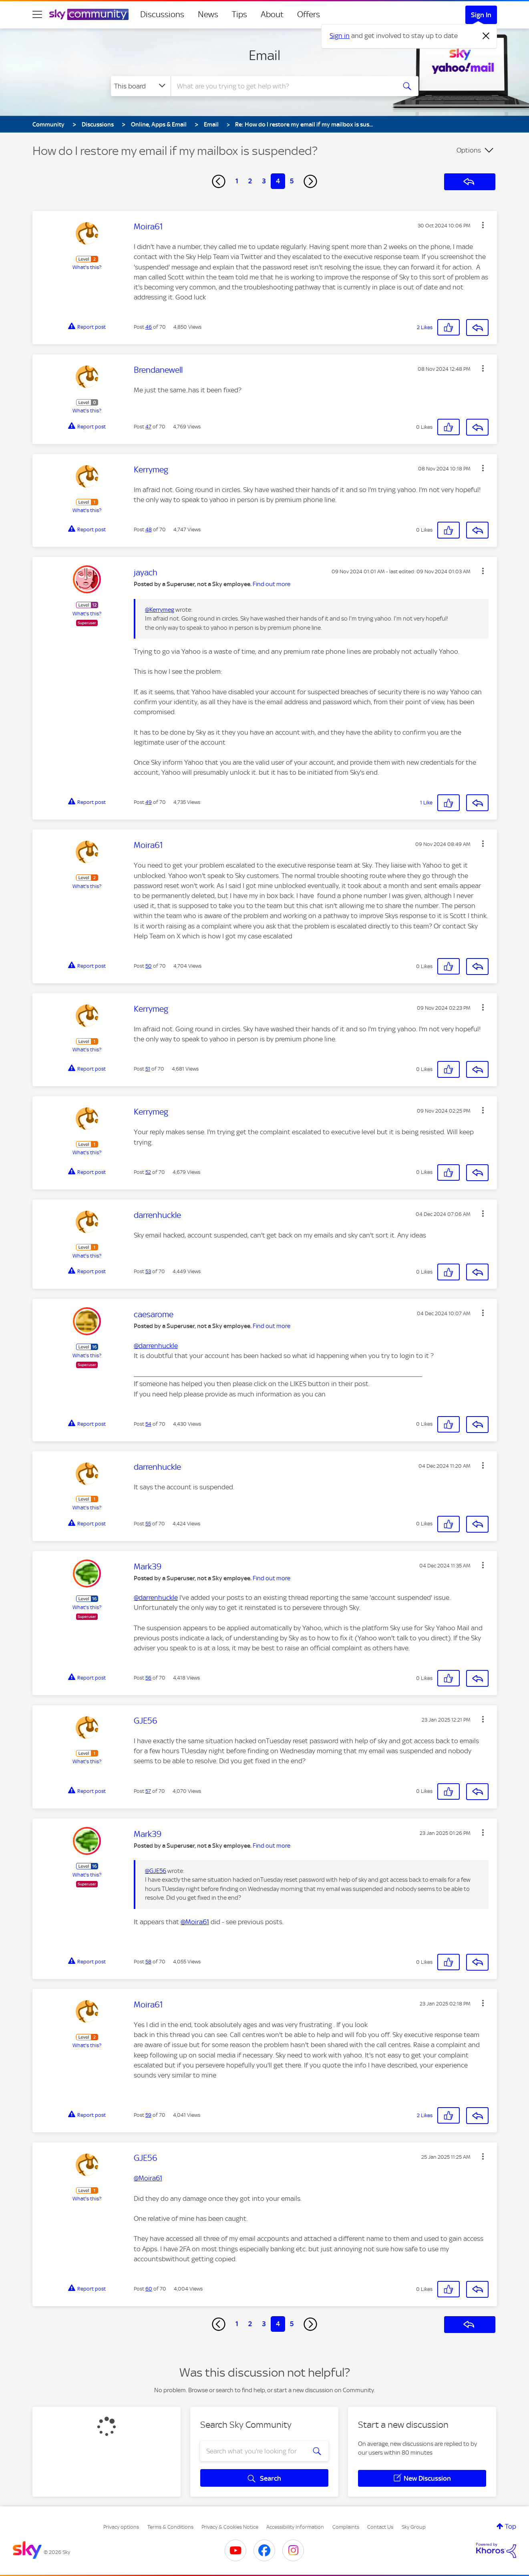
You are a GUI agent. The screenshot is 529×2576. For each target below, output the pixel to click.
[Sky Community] (89, 14)
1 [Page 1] (236, 181)
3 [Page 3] (264, 181)
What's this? (86, 267)
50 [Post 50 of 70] (148, 966)
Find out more (271, 584)
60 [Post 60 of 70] (148, 2289)
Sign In (481, 15)
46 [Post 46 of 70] (148, 327)
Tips (239, 14)
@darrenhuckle (156, 1346)
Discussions (162, 14)
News (208, 14)
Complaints (345, 2527)
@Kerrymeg (159, 609)
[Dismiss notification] (486, 36)
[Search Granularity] (141, 86)
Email (264, 55)
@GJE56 (155, 1871)
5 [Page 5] (292, 181)
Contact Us (380, 2527)
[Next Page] (310, 181)
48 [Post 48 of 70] (148, 529)
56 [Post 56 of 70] (148, 1678)
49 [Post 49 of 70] (148, 802)
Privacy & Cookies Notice (229, 2527)
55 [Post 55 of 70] (148, 1524)
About (272, 14)
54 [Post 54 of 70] (148, 1424)
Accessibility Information (295, 2527)
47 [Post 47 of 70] (148, 427)
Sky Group (414, 2527)
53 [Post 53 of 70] (148, 1271)
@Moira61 (195, 1922)
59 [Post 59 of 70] (148, 2115)
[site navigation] (37, 14)
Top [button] (510, 2526)
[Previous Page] (219, 181)
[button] (483, 225)
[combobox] (282, 86)
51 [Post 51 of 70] (147, 1069)
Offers (308, 14)
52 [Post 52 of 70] (148, 1172)
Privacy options (121, 2527)
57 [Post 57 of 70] (148, 1791)
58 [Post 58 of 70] (148, 1962)
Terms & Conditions (170, 2527)
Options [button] (469, 150)
